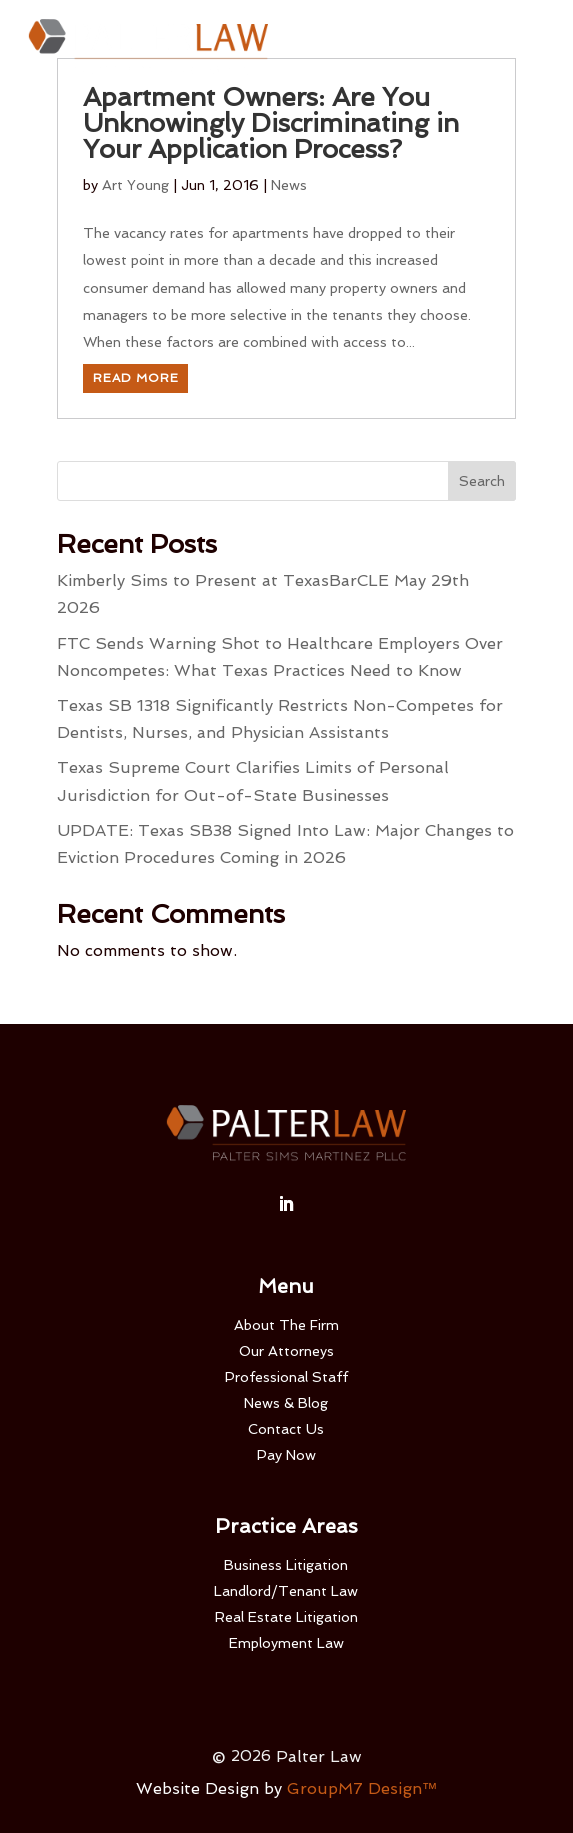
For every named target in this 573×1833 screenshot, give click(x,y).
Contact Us (286, 1429)
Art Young (135, 185)
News (289, 185)
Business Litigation (286, 1565)
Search (482, 481)
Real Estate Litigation (286, 1617)
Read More (136, 378)
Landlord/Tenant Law (286, 1591)
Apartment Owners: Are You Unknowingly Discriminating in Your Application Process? (271, 123)
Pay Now (286, 1455)
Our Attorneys (286, 1351)
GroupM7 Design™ (362, 1788)
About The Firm (286, 1325)
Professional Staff (286, 1377)
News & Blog (286, 1403)
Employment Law (286, 1643)
